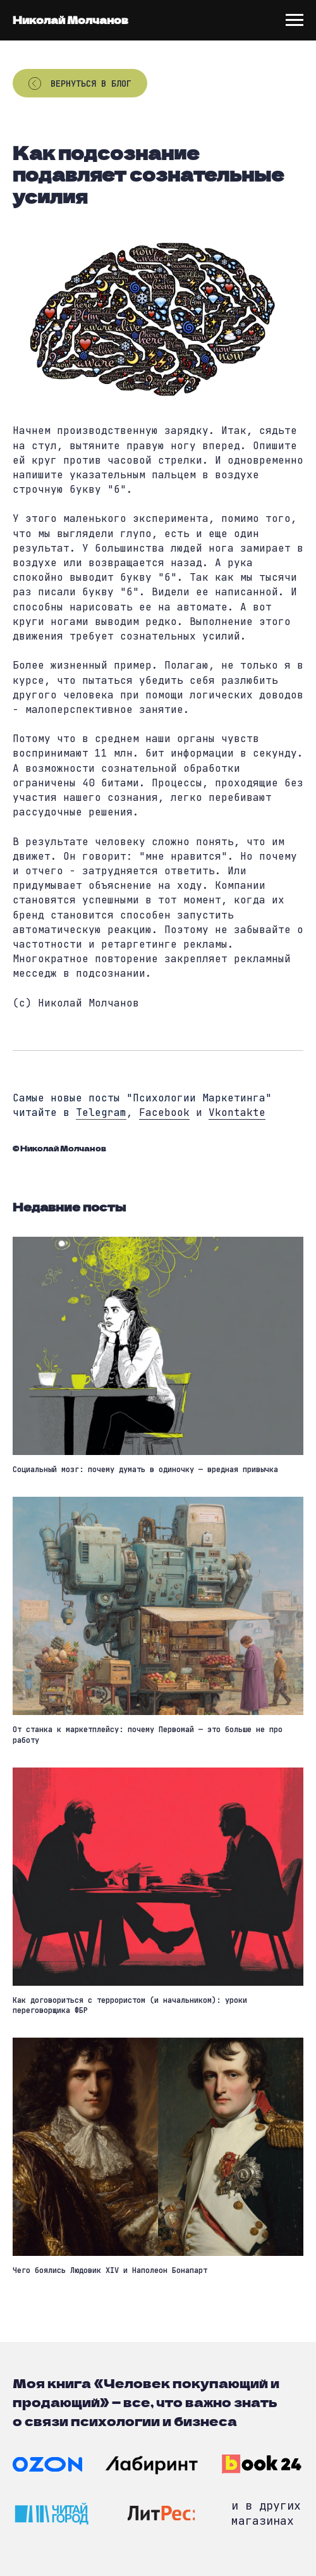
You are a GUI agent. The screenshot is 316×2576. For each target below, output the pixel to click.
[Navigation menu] (294, 20)
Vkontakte (237, 1112)
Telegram (101, 1112)
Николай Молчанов (70, 19)
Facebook (164, 1112)
